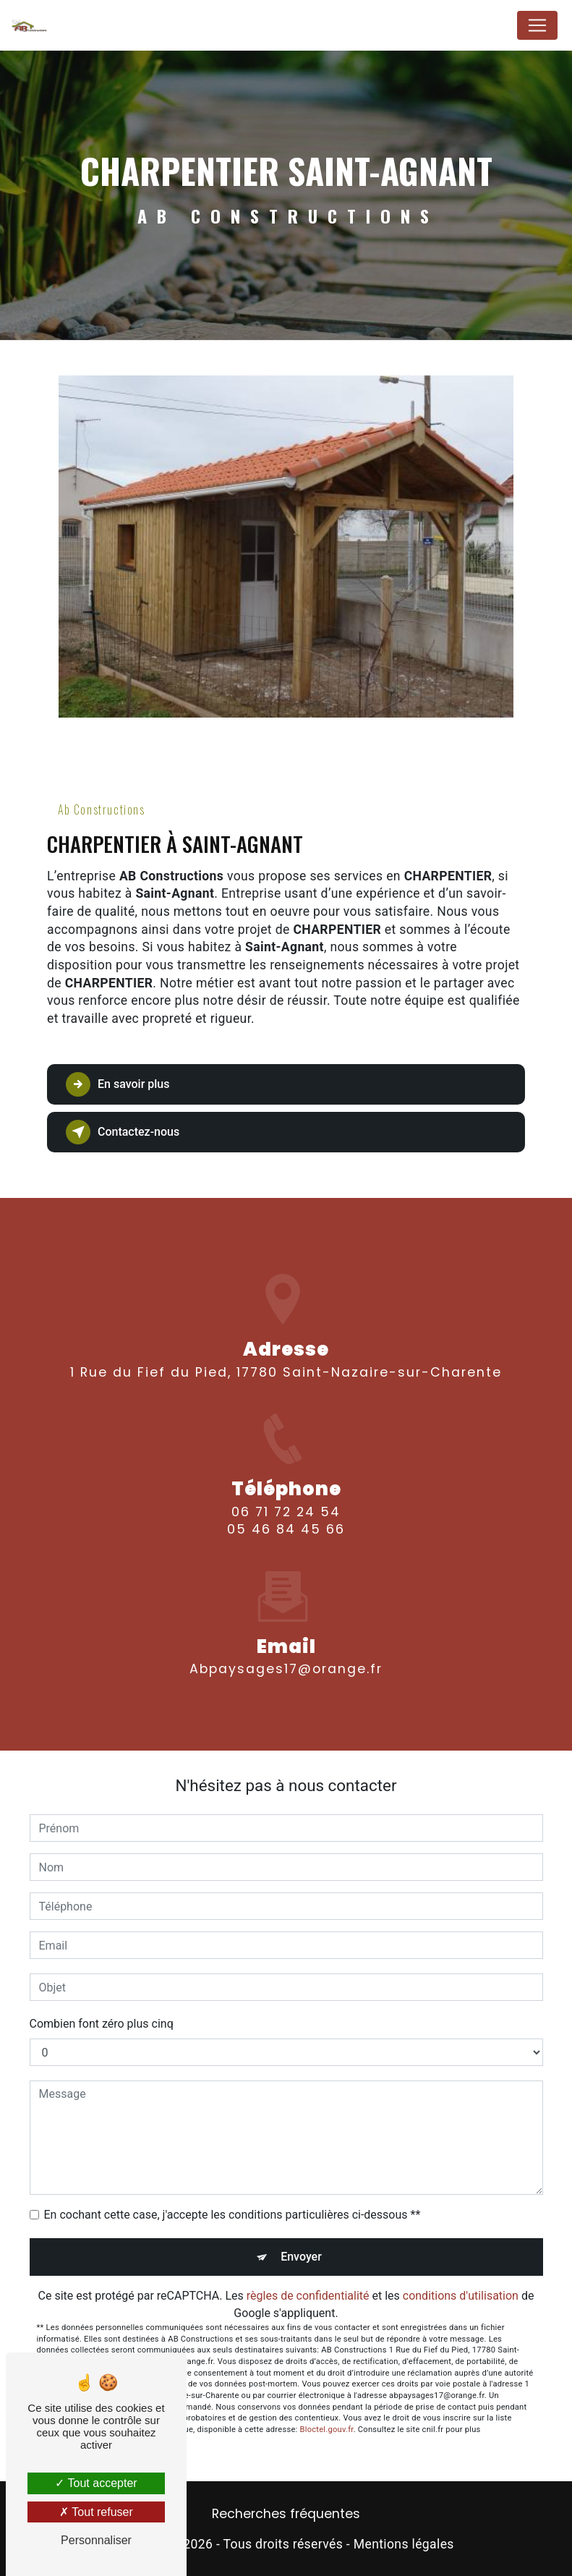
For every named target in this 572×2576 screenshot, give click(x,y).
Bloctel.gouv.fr (327, 2429)
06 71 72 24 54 (286, 1528)
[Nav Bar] (537, 25)
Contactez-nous (122, 1132)
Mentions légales (404, 2544)
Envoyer (301, 2256)
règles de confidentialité (308, 2296)
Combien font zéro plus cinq (102, 2024)
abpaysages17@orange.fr (286, 1652)
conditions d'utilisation (460, 2296)
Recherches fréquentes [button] (286, 2513)
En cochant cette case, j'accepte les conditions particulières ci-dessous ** (232, 2215)
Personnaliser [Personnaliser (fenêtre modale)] (96, 2540)
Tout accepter (96, 2483)
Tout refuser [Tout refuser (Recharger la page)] (96, 2512)
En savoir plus (117, 1084)
